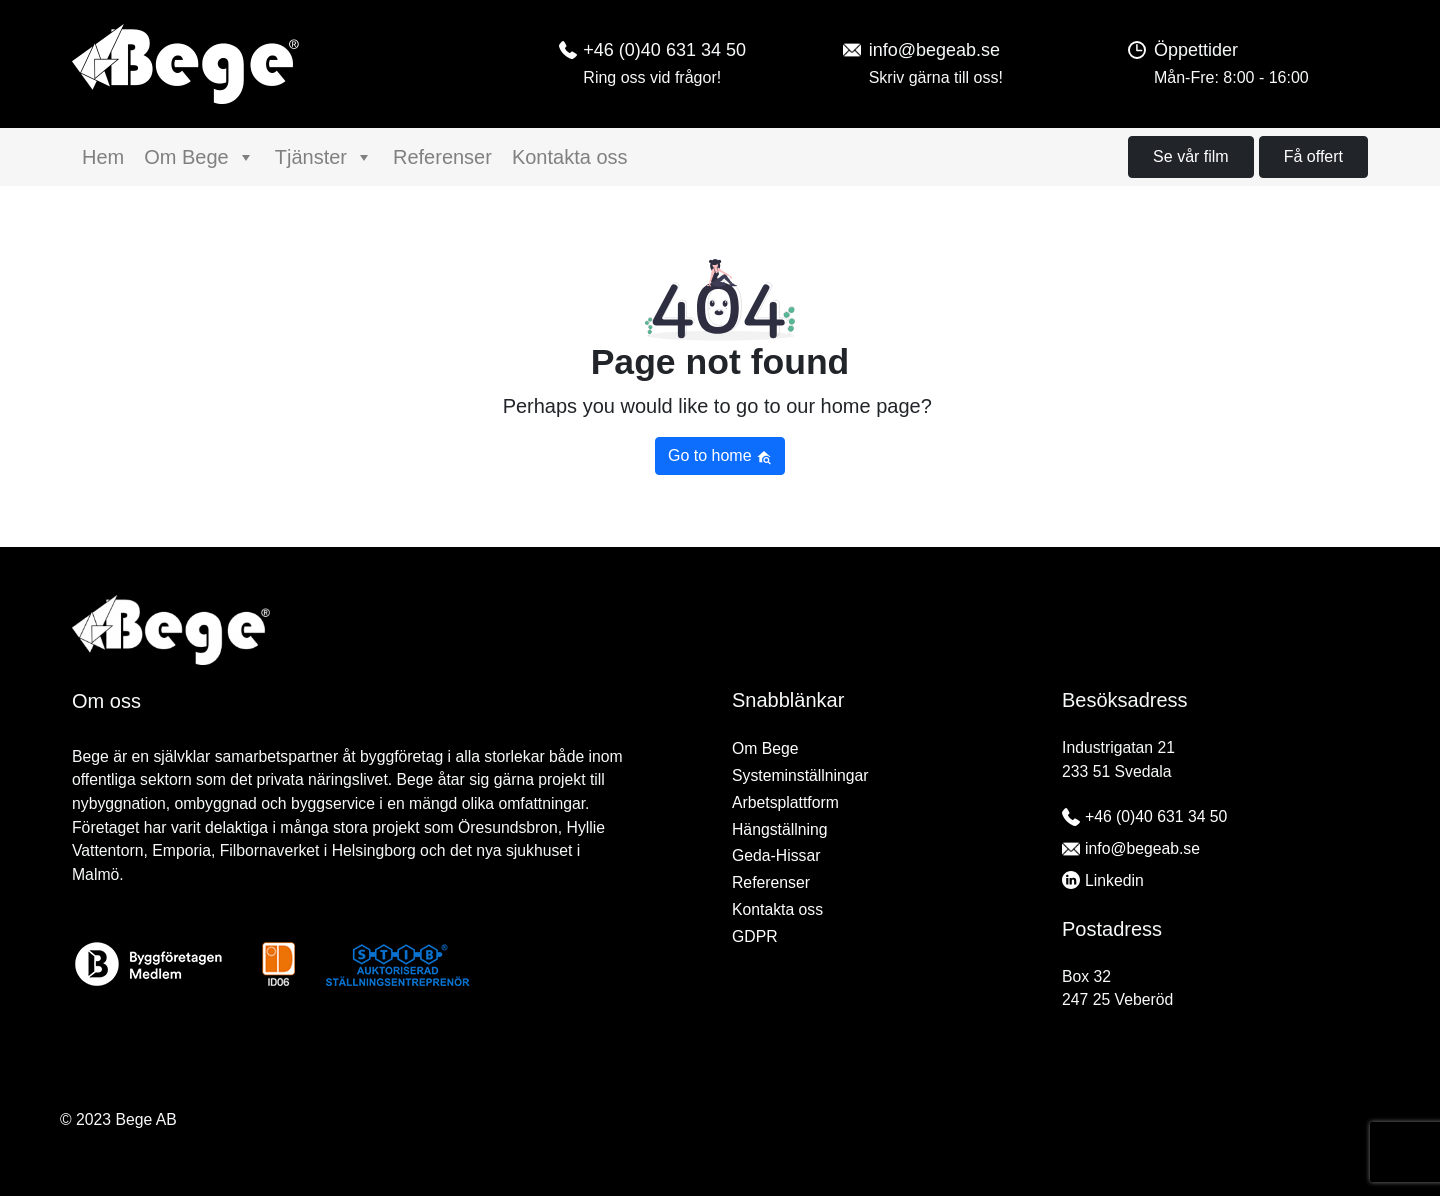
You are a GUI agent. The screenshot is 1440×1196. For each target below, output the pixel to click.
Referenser (442, 157)
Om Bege (199, 157)
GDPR (755, 936)
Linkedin (1114, 880)
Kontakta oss (570, 157)
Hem (103, 157)
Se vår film (1191, 156)
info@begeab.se (1142, 848)
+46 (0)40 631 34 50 (1156, 816)
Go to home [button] (720, 456)
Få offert (1313, 156)
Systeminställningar (800, 775)
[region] (720, 1148)
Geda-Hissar (776, 855)
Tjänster (324, 157)
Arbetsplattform (785, 802)
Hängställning (779, 829)
